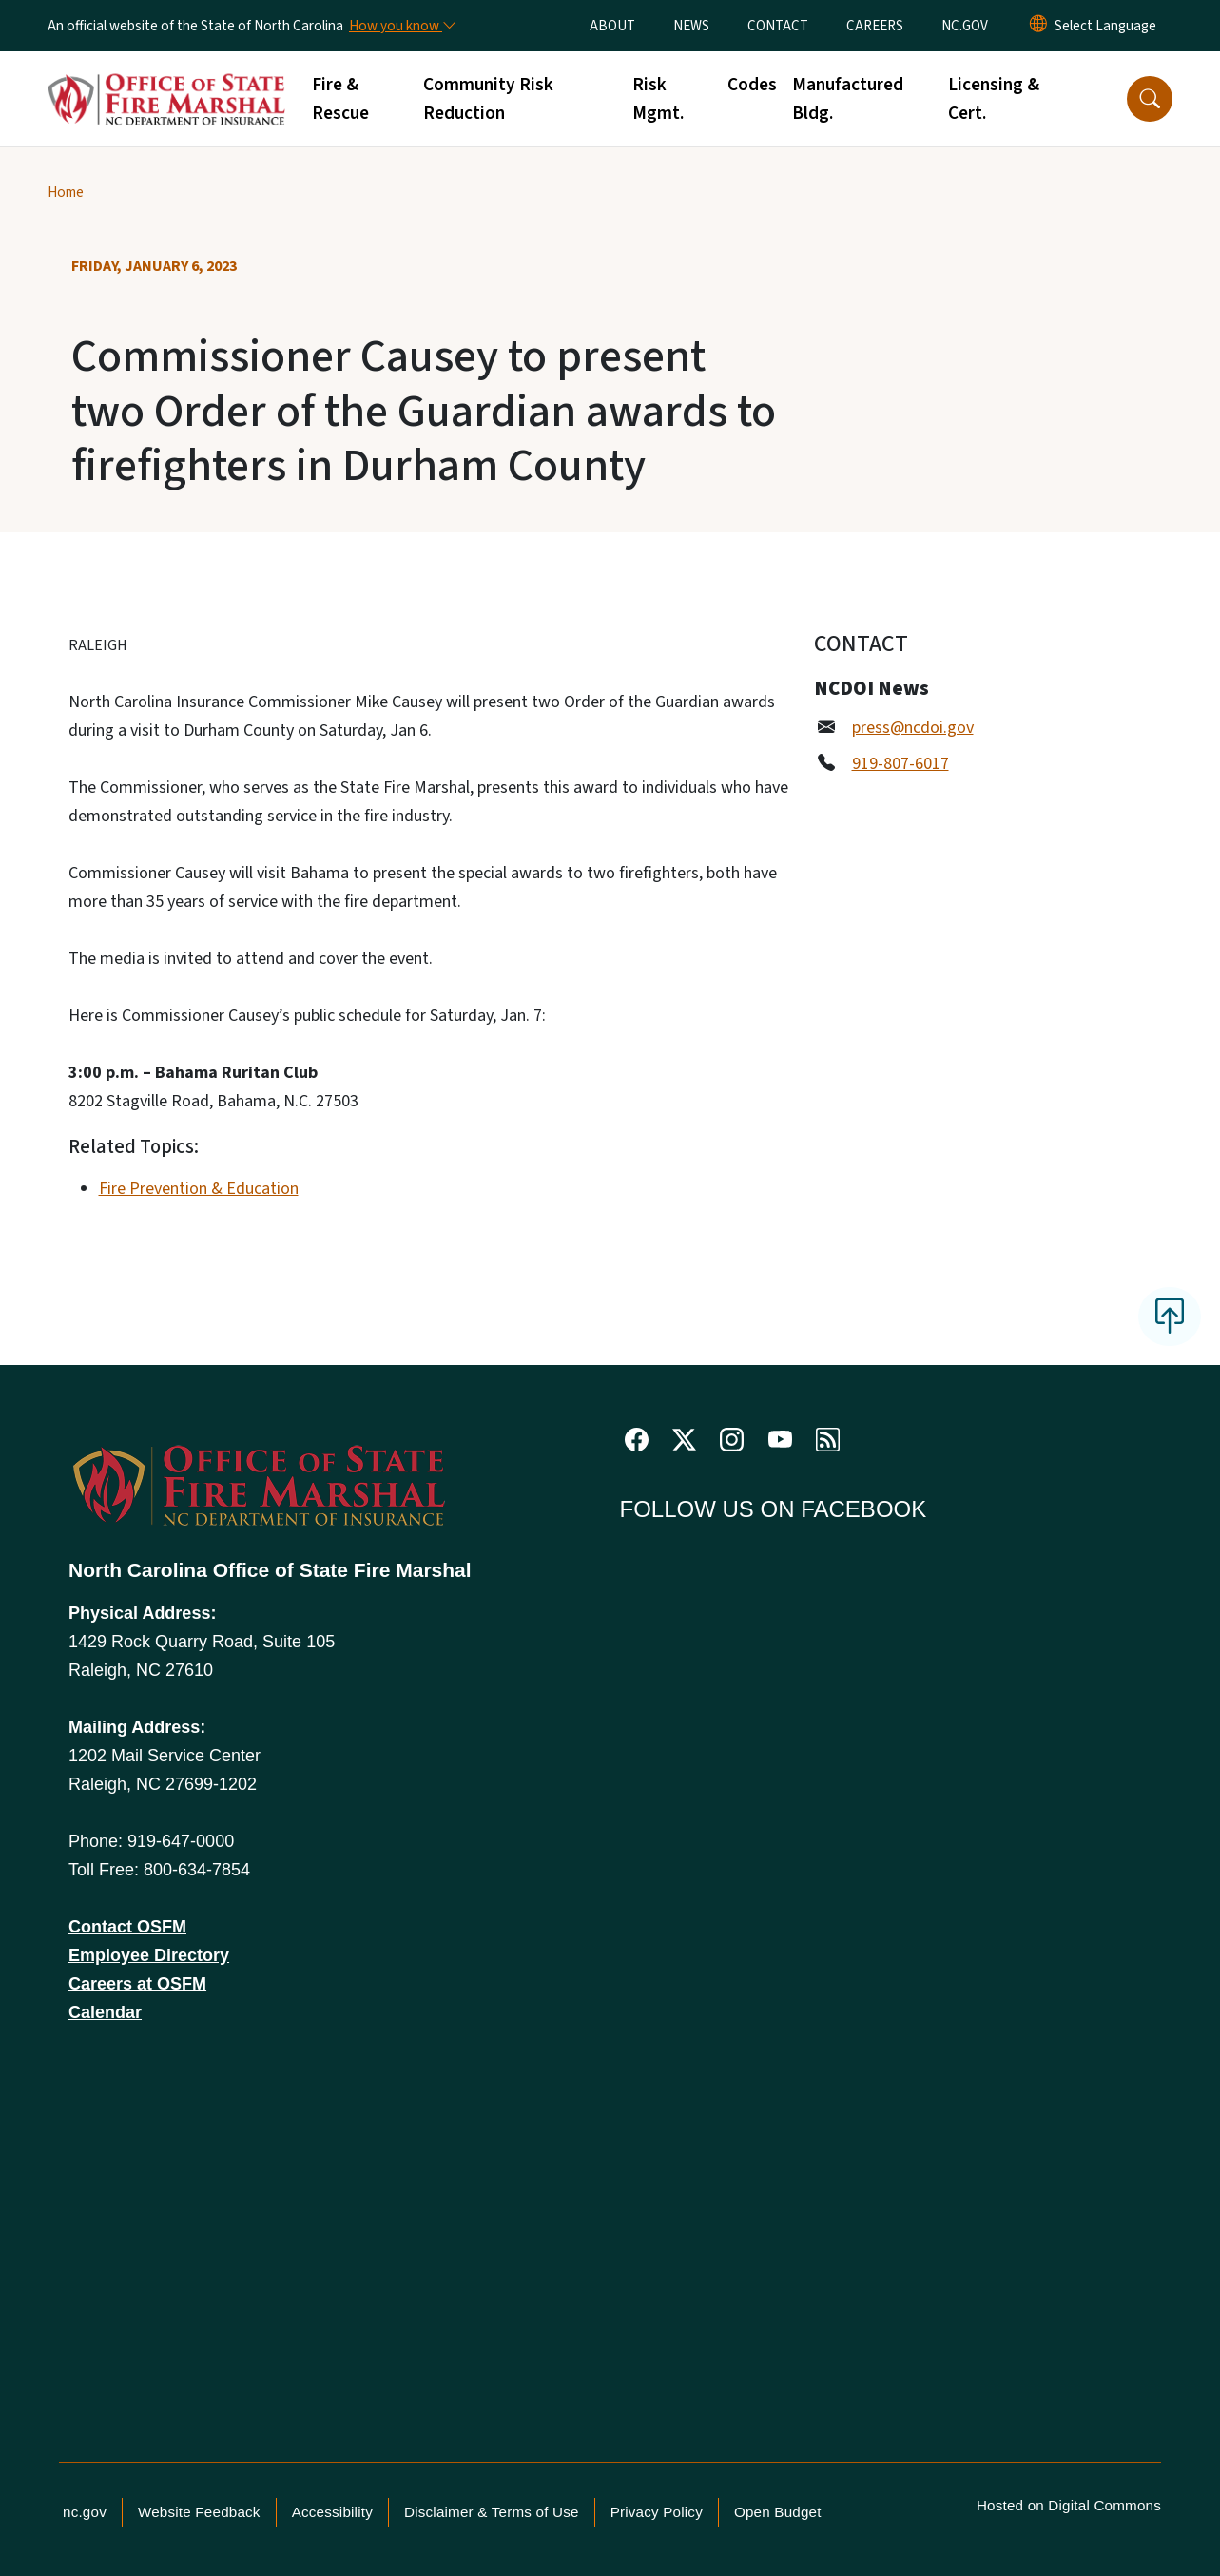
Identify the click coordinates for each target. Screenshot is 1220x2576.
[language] (1105, 25)
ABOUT (612, 25)
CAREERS (874, 25)
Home (66, 192)
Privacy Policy (656, 2512)
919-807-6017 (900, 764)
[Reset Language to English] (1038, 25)
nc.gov (85, 2512)
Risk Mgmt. (658, 98)
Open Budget (778, 2512)
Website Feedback (199, 2512)
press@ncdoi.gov (913, 728)
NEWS (691, 25)
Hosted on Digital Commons (1069, 2505)
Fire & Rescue (340, 98)
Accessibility (332, 2512)
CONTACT (777, 25)
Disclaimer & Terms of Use (491, 2512)
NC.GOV (964, 25)
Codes (752, 84)
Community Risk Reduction (488, 98)
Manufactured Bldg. (847, 98)
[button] (1149, 99)
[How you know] (401, 25)
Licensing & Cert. (993, 98)
